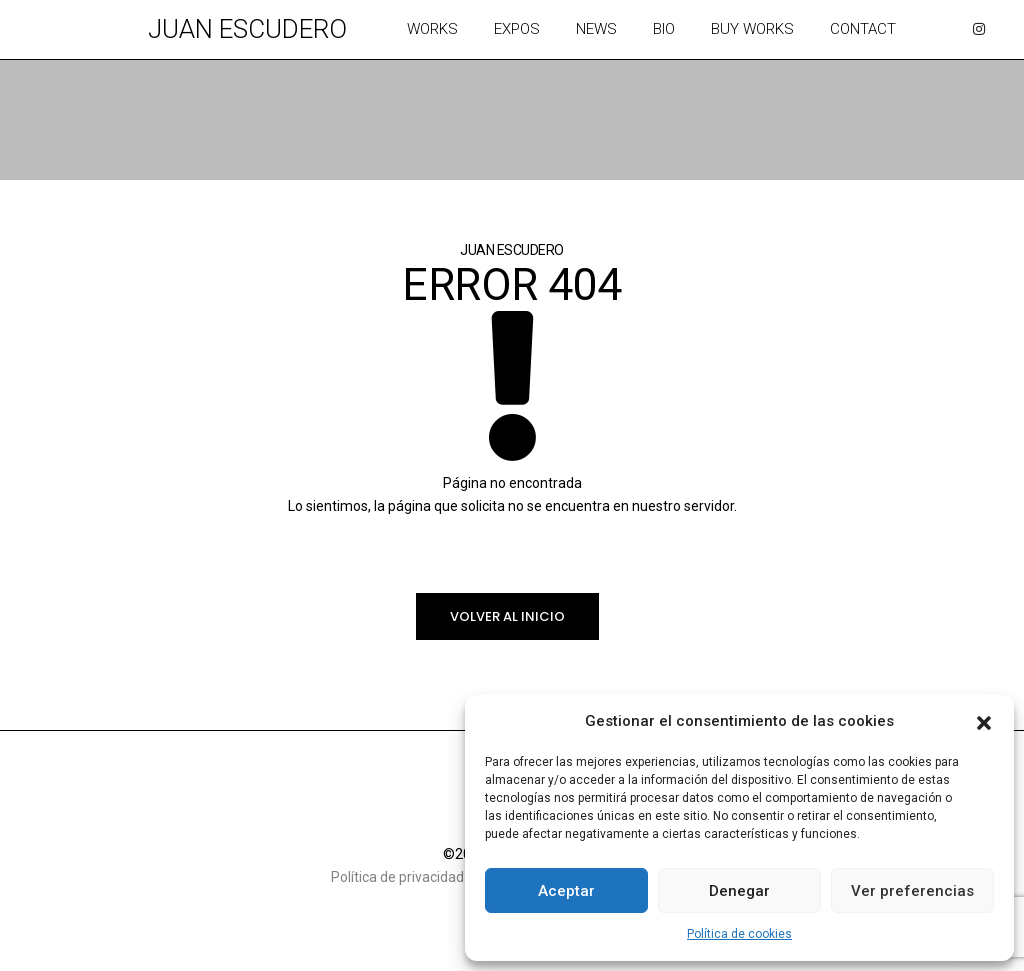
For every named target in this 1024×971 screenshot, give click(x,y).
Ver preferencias (912, 891)
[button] (984, 722)
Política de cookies (739, 934)
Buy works (752, 29)
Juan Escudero (247, 29)
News (596, 29)
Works (432, 29)
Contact (863, 29)
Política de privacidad (399, 877)
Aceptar (566, 891)
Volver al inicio (507, 616)
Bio (664, 29)
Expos (517, 29)
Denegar (739, 891)
